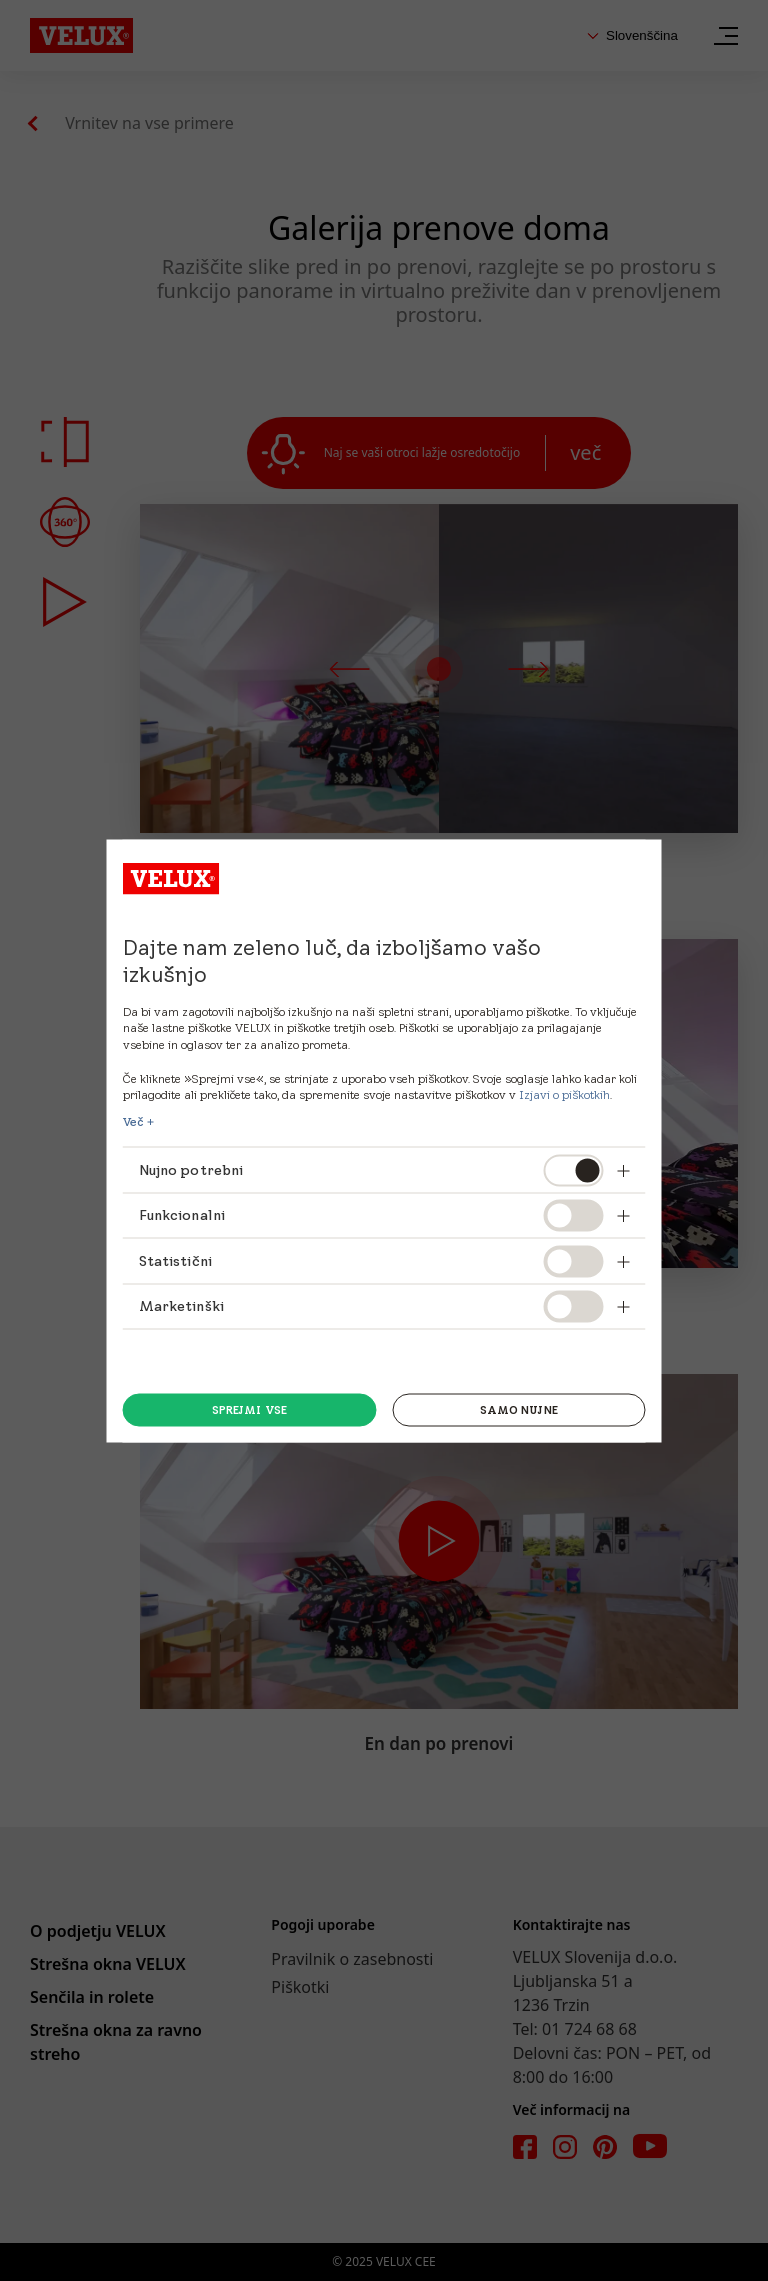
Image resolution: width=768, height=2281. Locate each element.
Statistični (176, 1260)
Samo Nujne (519, 1410)
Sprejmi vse (249, 1410)
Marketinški (182, 1306)
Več (133, 1122)
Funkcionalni (182, 1215)
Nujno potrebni (191, 1169)
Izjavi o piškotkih (563, 1093)
